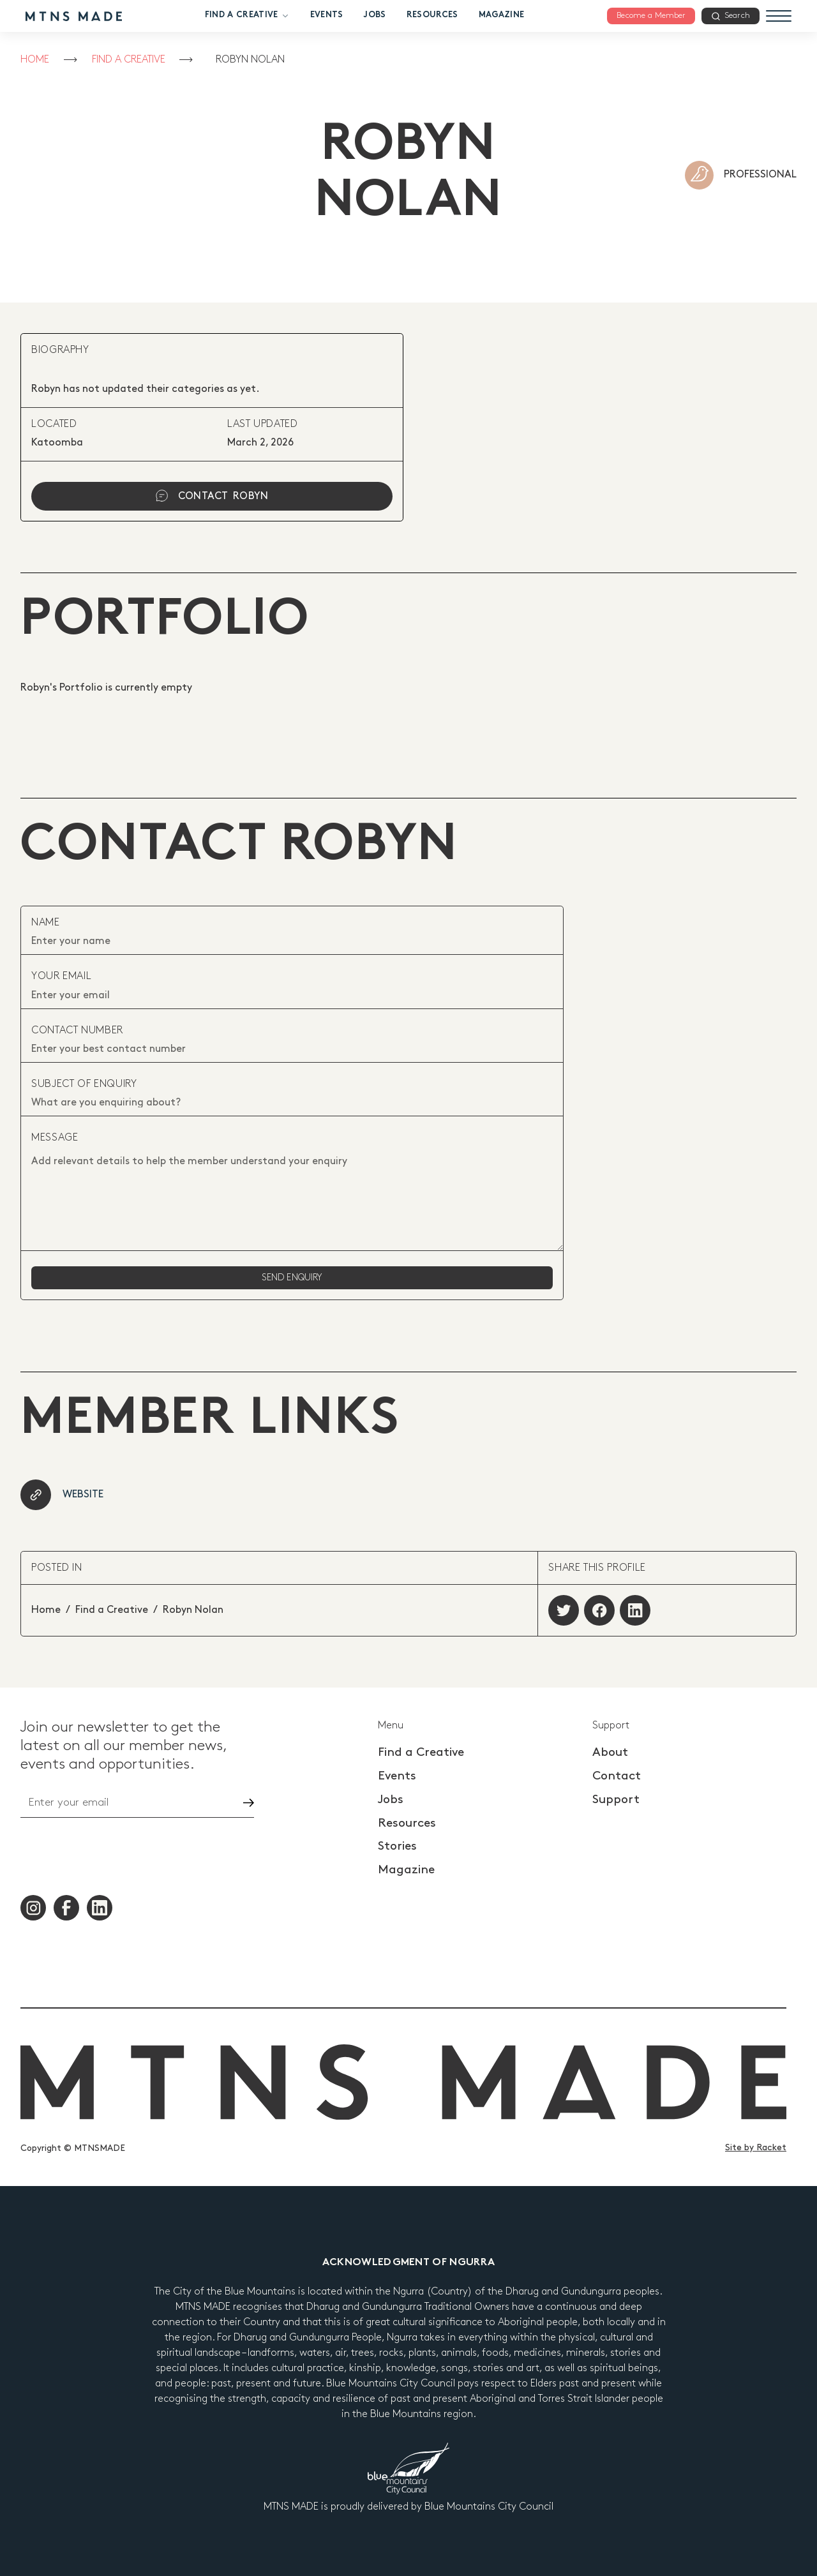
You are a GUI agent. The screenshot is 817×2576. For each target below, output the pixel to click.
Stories (397, 1846)
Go (237, 1803)
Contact (616, 1776)
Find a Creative (247, 15)
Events (326, 15)
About (610, 1752)
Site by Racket (755, 2147)
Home (34, 59)
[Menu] (778, 16)
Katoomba (57, 442)
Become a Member (651, 15)
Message (54, 1137)
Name (45, 922)
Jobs (374, 15)
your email (61, 976)
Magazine (502, 15)
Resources (432, 15)
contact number (77, 1030)
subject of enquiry (84, 1084)
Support (616, 1799)
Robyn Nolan (250, 59)
